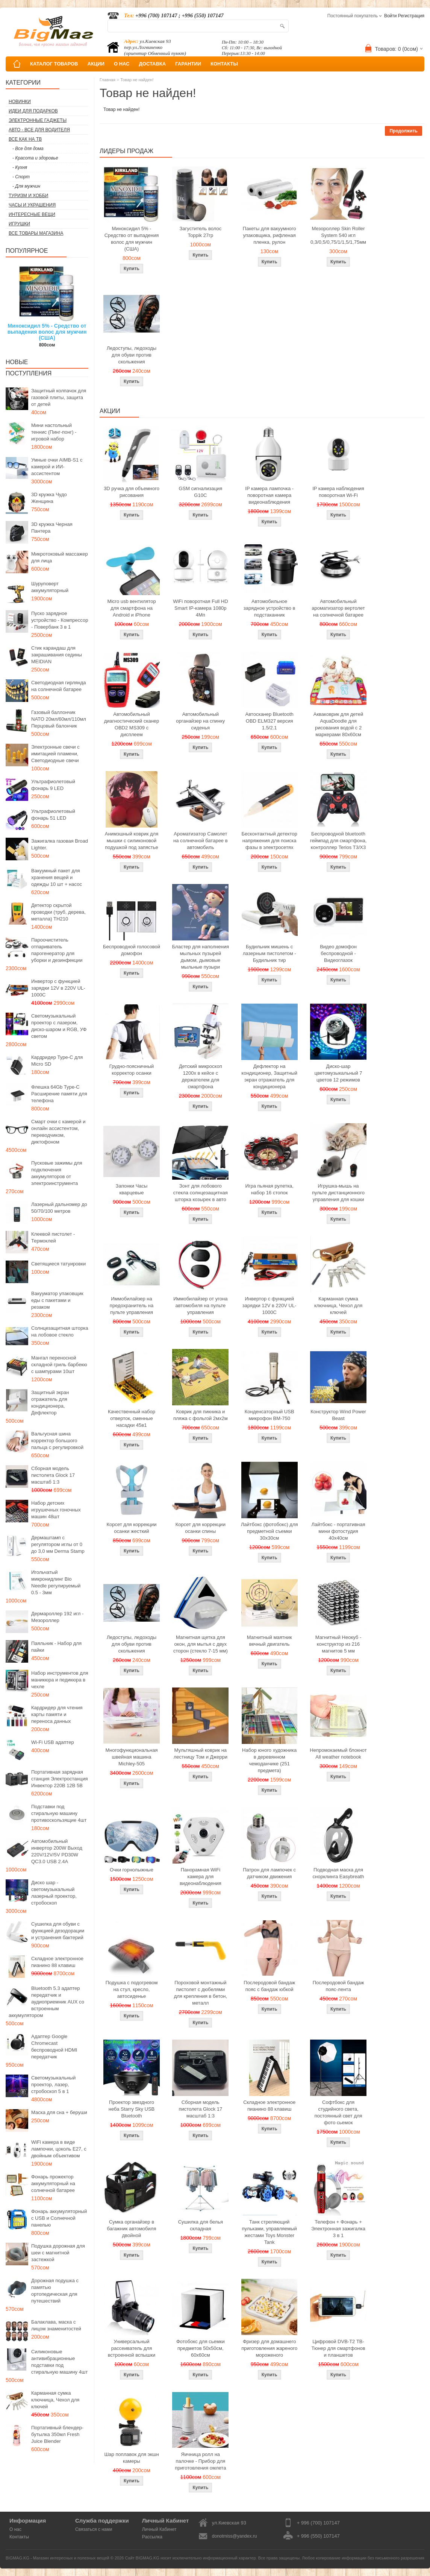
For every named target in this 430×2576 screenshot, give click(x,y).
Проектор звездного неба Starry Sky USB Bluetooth (132, 2109)
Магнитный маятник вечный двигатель (269, 1640)
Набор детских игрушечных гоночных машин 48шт (56, 1509)
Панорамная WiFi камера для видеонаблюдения (200, 1876)
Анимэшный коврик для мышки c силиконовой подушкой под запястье (131, 840)
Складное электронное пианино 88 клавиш (57, 1962)
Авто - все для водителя (39, 129)
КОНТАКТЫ (224, 64)
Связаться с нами (93, 2529)
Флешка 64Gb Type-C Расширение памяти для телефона (59, 1093)
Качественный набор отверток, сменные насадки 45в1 (131, 1418)
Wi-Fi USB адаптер (52, 1742)
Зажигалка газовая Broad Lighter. (59, 844)
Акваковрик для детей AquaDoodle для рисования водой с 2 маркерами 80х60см (338, 724)
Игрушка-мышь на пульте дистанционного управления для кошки (338, 1192)
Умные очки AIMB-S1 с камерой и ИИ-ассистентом (56, 466)
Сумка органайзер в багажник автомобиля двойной (131, 2228)
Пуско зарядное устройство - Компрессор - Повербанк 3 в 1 (59, 620)
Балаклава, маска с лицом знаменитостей (56, 2325)
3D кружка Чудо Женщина (49, 498)
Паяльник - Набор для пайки (56, 1646)
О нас (15, 2529)
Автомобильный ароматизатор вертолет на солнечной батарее (338, 608)
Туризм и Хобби (28, 195)
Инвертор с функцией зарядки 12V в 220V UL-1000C (58, 988)
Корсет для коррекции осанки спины (201, 1528)
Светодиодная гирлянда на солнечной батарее (58, 686)
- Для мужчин (26, 186)
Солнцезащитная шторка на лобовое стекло (59, 1331)
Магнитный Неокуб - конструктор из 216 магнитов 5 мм (338, 1644)
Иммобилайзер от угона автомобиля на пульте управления (200, 1305)
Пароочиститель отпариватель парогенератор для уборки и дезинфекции (57, 950)
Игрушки (19, 223)
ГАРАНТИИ (188, 64)
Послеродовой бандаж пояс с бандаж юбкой (269, 1986)
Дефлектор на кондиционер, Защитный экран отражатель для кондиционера (269, 1076)
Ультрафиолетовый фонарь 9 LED (53, 785)
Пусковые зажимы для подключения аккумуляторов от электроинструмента (56, 1173)
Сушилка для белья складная (200, 2225)
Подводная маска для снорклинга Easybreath (338, 1873)
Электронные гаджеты (38, 120)
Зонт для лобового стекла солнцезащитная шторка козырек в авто (200, 1192)
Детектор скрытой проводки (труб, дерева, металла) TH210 (58, 912)
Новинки (20, 101)
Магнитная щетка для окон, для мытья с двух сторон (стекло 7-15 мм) (200, 1644)
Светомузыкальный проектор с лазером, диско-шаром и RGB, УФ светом (58, 1026)
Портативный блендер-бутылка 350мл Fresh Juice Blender (57, 2434)
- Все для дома (28, 148)
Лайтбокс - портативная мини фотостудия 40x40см (338, 1531)
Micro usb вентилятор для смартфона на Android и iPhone (131, 608)
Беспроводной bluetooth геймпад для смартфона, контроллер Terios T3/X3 (338, 840)
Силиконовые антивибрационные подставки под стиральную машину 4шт (59, 2362)
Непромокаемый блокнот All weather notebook (338, 1753)
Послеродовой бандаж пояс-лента (338, 1986)
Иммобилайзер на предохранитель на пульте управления (131, 1305)
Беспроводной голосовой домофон (131, 950)
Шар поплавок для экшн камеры (131, 2457)
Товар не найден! (136, 79)
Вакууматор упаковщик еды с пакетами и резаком (57, 1300)
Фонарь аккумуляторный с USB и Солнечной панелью (59, 2218)
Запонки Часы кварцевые (132, 1189)
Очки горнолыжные (131, 1870)
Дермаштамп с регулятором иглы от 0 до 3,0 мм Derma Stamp (58, 1544)
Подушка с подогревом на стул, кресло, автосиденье (132, 1989)
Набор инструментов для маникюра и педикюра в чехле (59, 1679)
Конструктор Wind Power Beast (338, 1415)
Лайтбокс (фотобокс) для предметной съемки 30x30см (269, 1531)
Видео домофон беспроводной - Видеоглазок (338, 953)
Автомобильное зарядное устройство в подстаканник (269, 608)
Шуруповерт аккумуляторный (49, 587)
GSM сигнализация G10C (200, 492)
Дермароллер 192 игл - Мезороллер (57, 1617)
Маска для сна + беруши (59, 2112)
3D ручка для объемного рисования (131, 492)
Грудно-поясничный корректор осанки (131, 1069)
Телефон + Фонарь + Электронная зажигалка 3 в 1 (338, 2228)
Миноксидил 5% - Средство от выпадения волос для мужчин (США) (47, 332)
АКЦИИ (95, 64)
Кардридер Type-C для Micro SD (57, 1060)
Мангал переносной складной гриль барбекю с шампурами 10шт (59, 1364)
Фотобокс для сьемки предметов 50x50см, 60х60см (200, 2348)
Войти (390, 15)
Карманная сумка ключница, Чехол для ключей (55, 2399)
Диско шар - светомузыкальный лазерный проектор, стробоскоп (54, 1893)
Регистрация (411, 15)
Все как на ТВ (25, 139)
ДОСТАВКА (152, 64)
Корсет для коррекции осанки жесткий (131, 1528)
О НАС (122, 64)
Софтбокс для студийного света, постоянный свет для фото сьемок (338, 2112)
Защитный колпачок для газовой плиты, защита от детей (58, 397)
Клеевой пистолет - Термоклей (53, 1237)
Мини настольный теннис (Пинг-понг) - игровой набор (53, 432)
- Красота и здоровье (35, 158)
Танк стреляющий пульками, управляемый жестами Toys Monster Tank (269, 2232)
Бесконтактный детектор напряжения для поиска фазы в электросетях (269, 840)
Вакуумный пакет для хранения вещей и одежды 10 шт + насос (56, 877)
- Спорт (21, 176)
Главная (107, 79)
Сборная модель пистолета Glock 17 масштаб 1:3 (53, 1475)
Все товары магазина (36, 233)
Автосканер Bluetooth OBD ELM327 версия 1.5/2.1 (269, 721)
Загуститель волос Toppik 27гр (201, 232)
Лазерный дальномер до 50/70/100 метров (59, 1207)
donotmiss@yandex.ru (234, 2536)
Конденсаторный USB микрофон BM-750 (269, 1415)
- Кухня (19, 167)
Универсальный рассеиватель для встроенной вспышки (131, 2348)
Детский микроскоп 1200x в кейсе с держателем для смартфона (200, 1076)
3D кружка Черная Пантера (52, 527)
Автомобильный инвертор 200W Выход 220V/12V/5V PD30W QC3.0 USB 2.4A (56, 1851)
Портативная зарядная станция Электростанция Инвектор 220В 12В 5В (59, 1778)
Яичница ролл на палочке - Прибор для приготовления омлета (200, 2461)
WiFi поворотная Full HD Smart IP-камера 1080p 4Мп (200, 608)
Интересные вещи (32, 214)
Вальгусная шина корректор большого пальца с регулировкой (57, 1440)
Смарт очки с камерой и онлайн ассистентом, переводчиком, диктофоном (58, 1132)
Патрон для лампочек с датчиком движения (269, 1873)
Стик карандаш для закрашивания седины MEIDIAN (56, 654)
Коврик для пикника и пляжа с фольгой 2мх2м (200, 1415)
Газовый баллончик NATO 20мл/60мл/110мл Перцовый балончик (58, 719)
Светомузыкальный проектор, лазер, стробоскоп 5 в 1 (53, 2084)
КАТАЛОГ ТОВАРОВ (54, 64)
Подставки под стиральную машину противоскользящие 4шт (58, 1813)
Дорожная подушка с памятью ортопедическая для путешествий (55, 2291)
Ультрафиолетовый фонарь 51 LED (53, 814)
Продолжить (403, 131)
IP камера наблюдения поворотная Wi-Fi (338, 492)
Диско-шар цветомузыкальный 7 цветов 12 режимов (338, 1073)
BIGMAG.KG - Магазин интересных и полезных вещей (57, 2558)
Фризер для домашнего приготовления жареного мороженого (269, 2348)
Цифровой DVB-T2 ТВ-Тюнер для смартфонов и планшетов (338, 2348)
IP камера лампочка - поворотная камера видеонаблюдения (269, 495)
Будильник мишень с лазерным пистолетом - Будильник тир (269, 953)
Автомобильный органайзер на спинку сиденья (200, 721)
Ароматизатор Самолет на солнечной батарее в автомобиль (200, 840)
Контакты (19, 2537)
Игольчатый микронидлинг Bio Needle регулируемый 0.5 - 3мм (55, 1582)
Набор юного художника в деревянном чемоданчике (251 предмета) (269, 1760)
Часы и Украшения (32, 205)
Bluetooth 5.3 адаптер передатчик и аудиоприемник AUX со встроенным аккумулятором (46, 2001)
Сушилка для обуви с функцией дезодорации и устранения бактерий (57, 1930)
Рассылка (152, 2537)
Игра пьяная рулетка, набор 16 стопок (269, 1189)
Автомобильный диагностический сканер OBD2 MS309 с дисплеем (131, 724)
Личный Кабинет (159, 2529)
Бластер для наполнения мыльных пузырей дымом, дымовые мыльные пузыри (200, 957)
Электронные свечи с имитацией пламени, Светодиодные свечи (55, 753)
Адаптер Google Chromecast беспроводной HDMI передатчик (54, 2047)
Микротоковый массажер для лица (59, 557)
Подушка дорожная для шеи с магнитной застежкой (58, 2252)
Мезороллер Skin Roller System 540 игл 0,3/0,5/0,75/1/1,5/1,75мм (338, 235)
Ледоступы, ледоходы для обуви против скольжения (131, 355)
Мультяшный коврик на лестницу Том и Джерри (200, 1753)
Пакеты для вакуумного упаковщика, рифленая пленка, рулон (269, 235)
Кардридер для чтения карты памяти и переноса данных (57, 1714)
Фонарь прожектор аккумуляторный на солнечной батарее (53, 2183)
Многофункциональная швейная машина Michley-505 (132, 1756)
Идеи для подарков (33, 111)
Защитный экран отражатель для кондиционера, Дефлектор (50, 1403)
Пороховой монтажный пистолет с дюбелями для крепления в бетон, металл (200, 1993)
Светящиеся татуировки (58, 1264)
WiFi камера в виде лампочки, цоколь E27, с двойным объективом (58, 2148)
